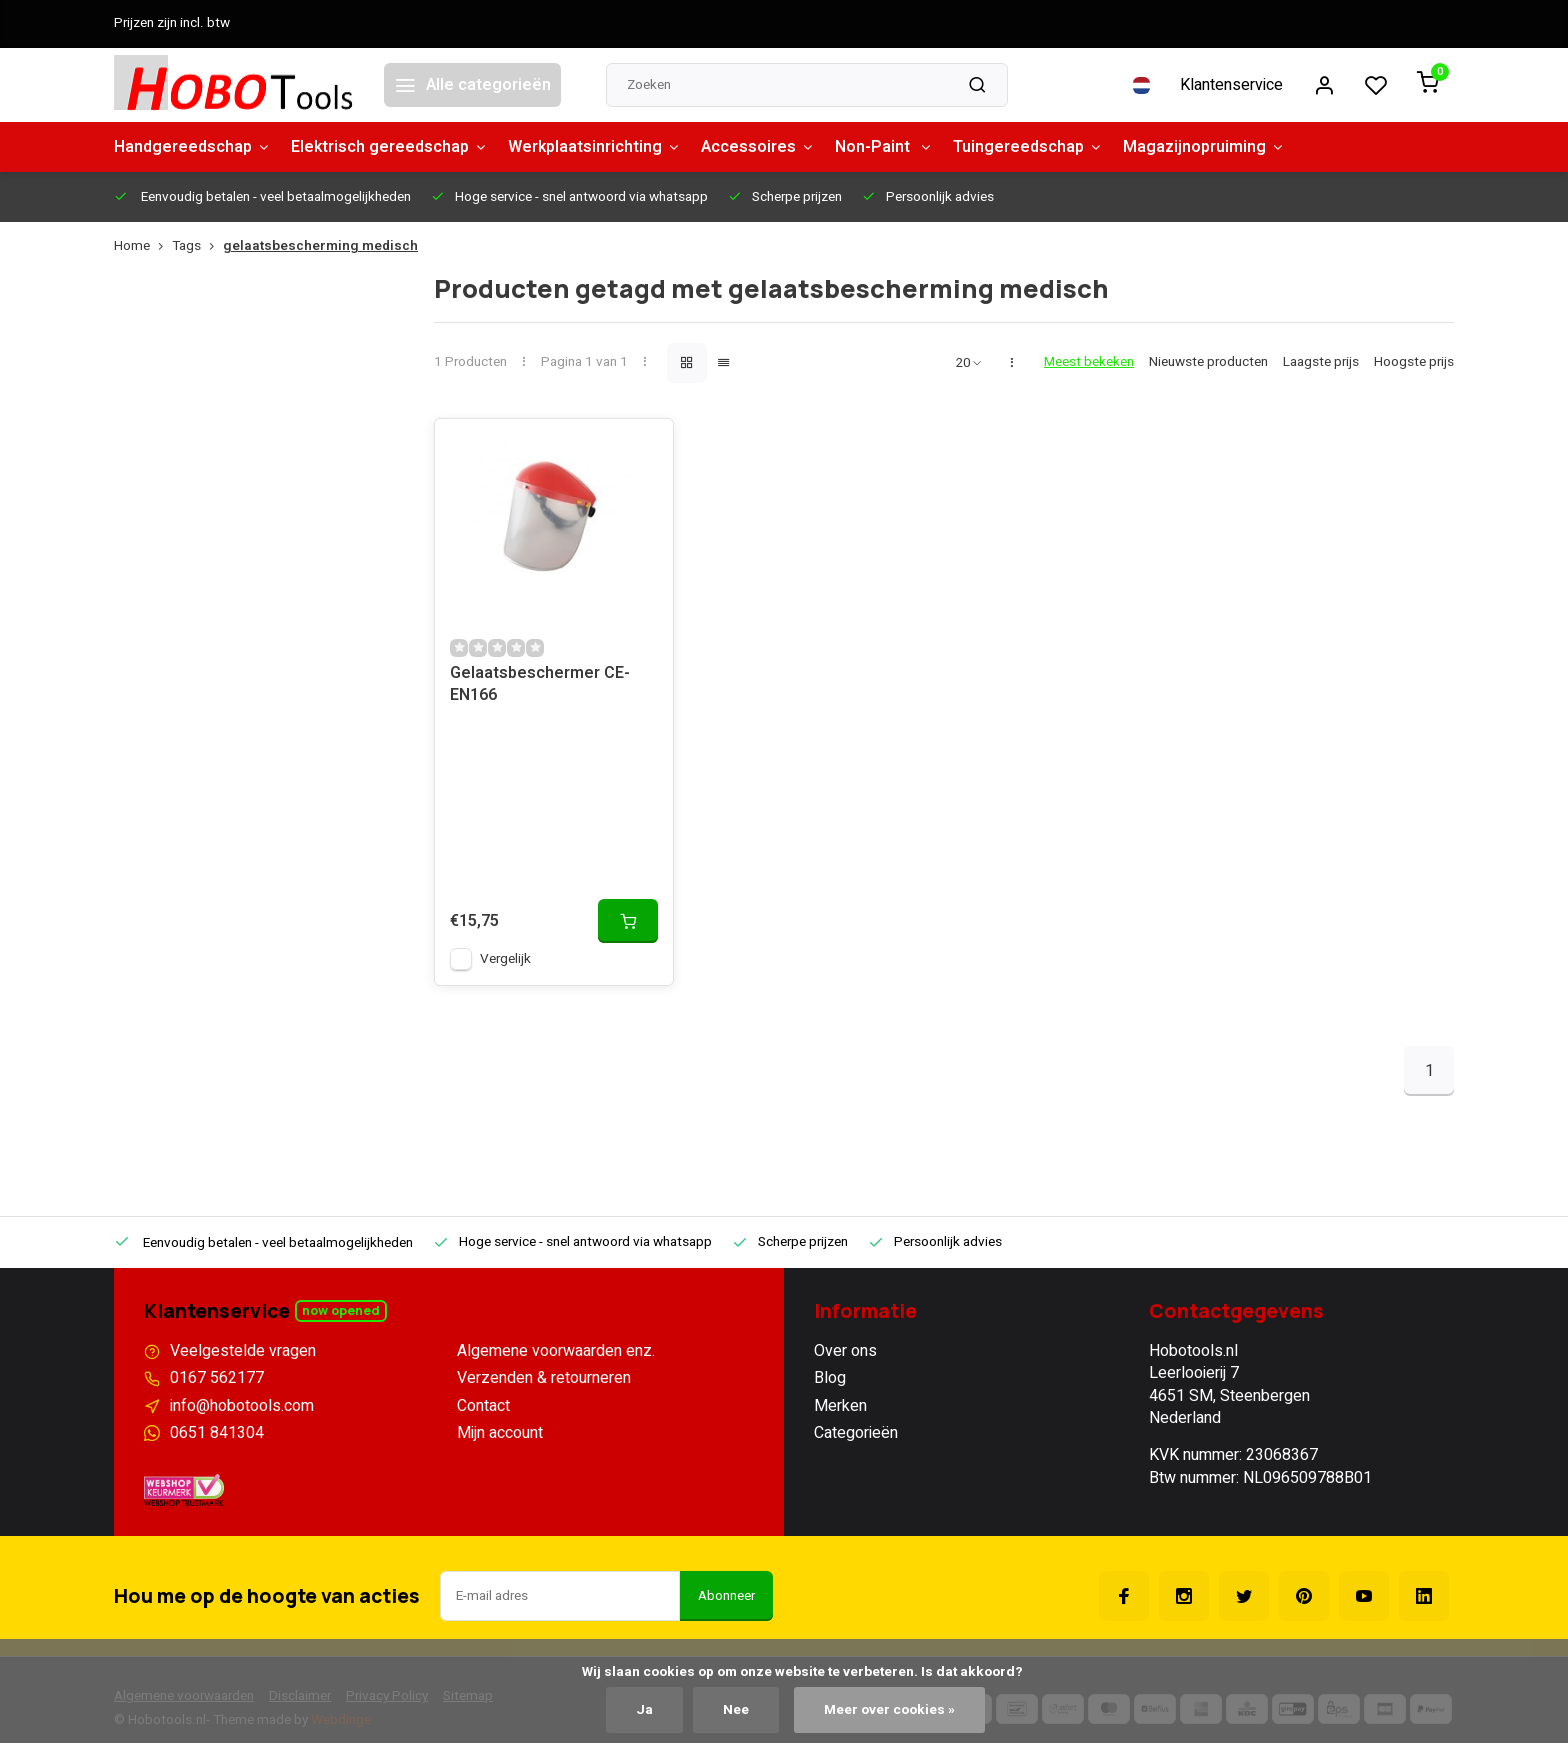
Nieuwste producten (1208, 362)
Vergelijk (505, 959)
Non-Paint (884, 147)
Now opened (341, 1310)
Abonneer (726, 1596)
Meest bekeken (1089, 362)
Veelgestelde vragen (243, 1351)
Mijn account (500, 1433)
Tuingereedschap (1028, 147)
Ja (644, 1710)
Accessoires (758, 147)
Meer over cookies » (889, 1710)
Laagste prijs (1321, 362)
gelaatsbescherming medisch (320, 246)
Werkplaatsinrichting (594, 147)
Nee (736, 1710)
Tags (197, 246)
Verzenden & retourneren (544, 1378)
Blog (830, 1378)
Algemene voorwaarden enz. (556, 1351)
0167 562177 (217, 1378)
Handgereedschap (192, 147)
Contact (483, 1406)
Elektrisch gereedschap (389, 147)
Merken (840, 1406)
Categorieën (856, 1433)
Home (143, 246)
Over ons (845, 1351)
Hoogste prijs (1414, 362)
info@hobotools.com (242, 1406)
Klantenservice (1231, 85)
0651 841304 (217, 1433)
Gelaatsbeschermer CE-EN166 (540, 684)
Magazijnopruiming (1204, 147)
